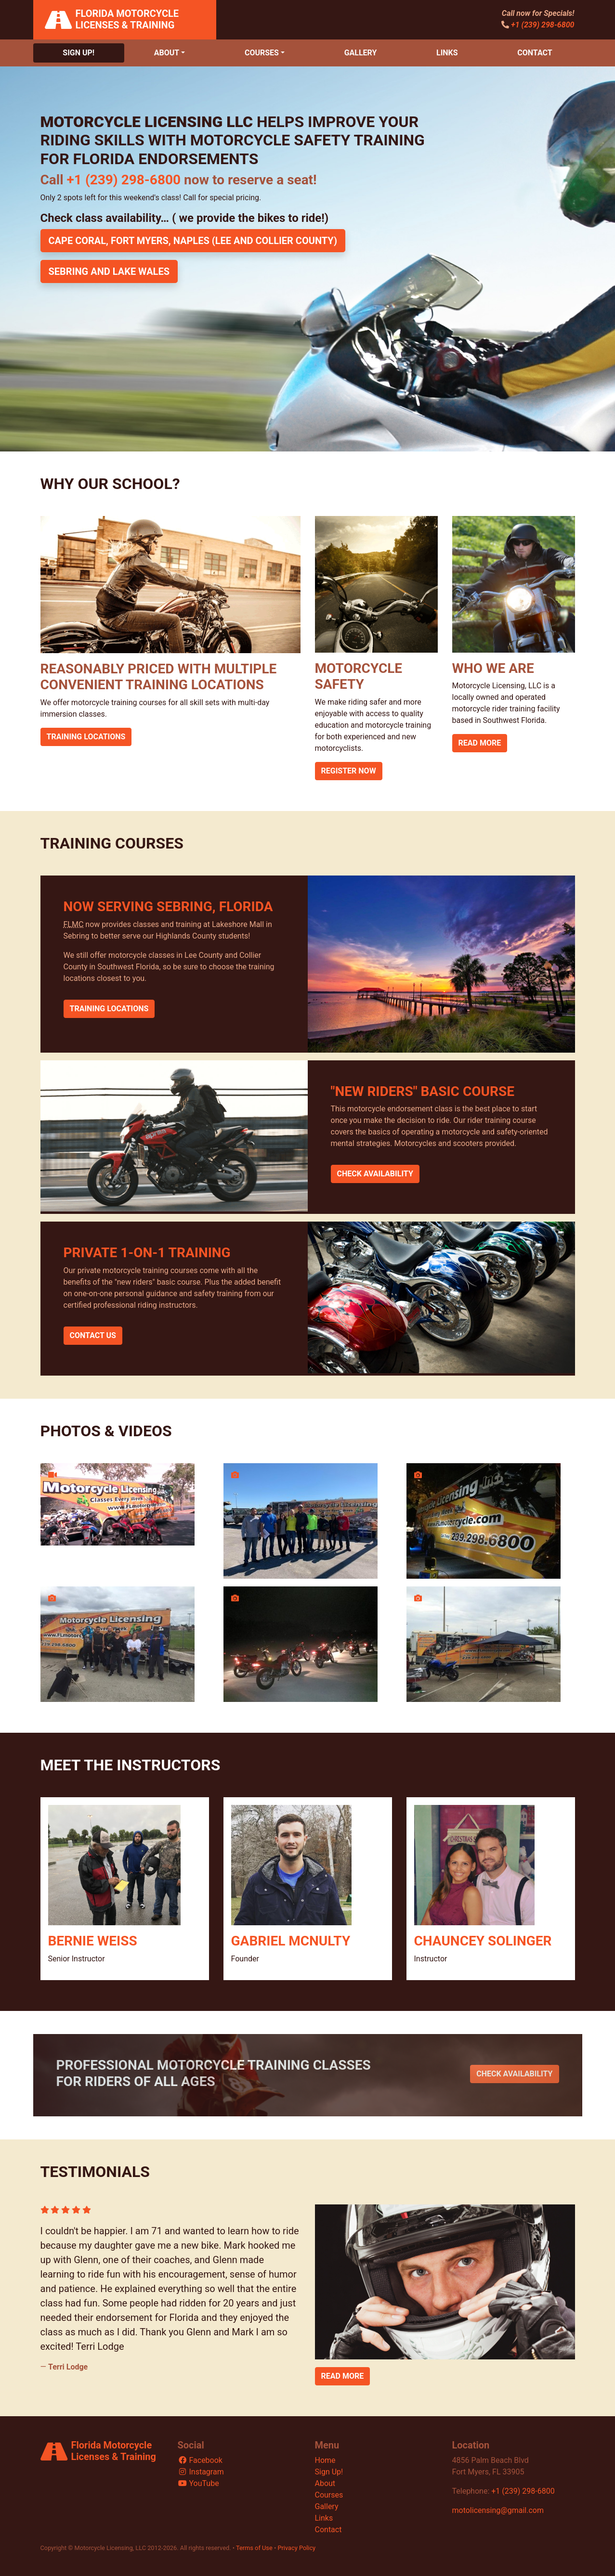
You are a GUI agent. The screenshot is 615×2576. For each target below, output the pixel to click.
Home (325, 2460)
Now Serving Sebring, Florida (168, 906)
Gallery (360, 52)
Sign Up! (78, 52)
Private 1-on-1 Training (147, 1253)
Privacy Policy (296, 2547)
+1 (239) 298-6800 (542, 24)
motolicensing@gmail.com (498, 2510)
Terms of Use (254, 2547)
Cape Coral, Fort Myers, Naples (193, 240)
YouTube (198, 2483)
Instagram (201, 2471)
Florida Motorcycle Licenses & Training (127, 19)
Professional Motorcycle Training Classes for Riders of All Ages (213, 2073)
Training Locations (86, 736)
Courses (262, 52)
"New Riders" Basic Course (422, 1091)
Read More (479, 742)
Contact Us (93, 1335)
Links (447, 52)
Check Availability (375, 1173)
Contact (534, 52)
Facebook (200, 2460)
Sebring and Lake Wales (109, 271)
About (166, 52)
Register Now (348, 770)
